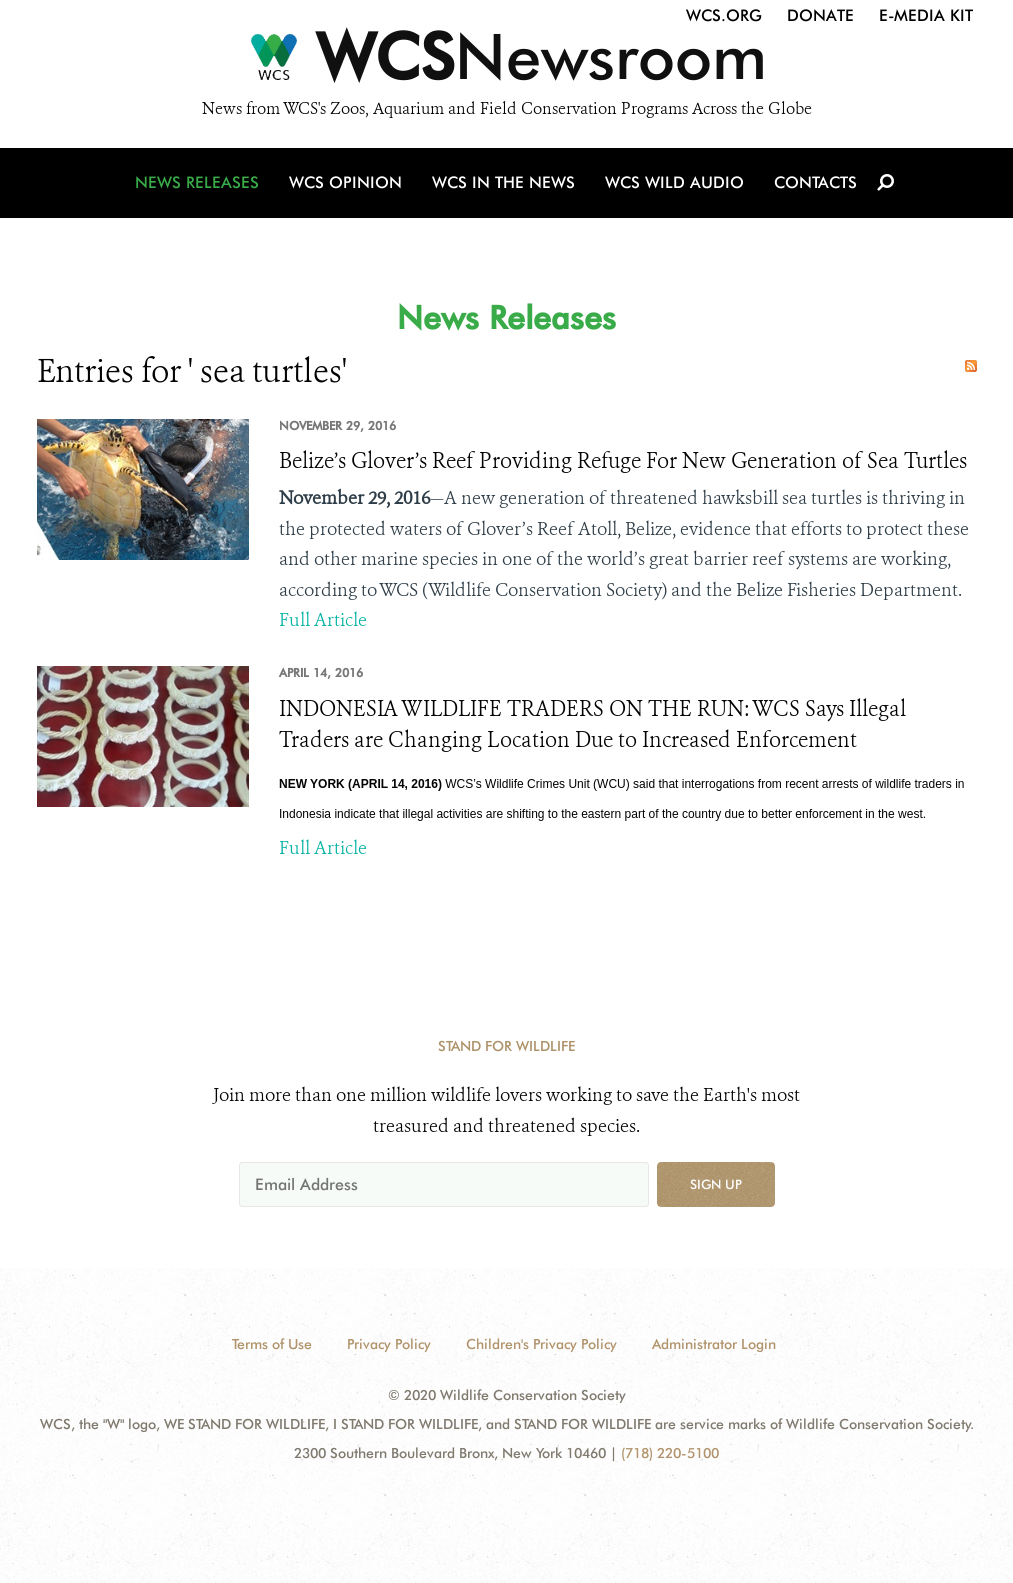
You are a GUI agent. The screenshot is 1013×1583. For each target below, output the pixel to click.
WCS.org (724, 15)
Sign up (716, 1184)
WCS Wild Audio (674, 182)
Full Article (323, 620)
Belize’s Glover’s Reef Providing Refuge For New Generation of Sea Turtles (623, 461)
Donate (820, 15)
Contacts (815, 182)
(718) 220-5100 (670, 1453)
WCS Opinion (345, 182)
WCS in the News (503, 182)
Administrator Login (714, 1344)
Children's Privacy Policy (541, 1344)
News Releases (197, 182)
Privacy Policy (389, 1344)
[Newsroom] (506, 62)
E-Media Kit (926, 15)
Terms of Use (272, 1344)
